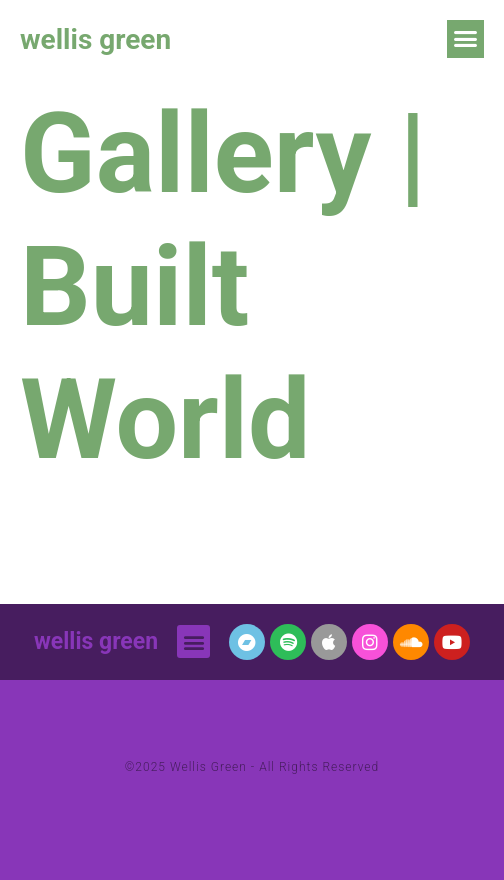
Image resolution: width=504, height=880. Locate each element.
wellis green (95, 39)
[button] (466, 39)
